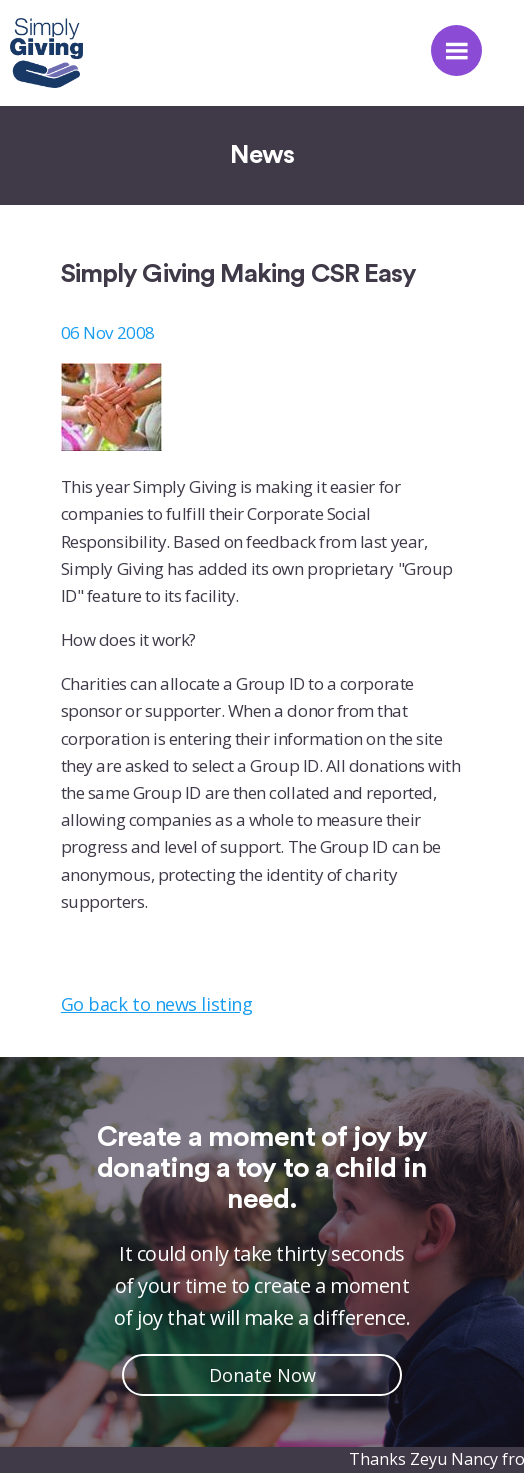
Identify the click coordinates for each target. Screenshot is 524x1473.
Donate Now (262, 1375)
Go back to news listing (156, 1004)
